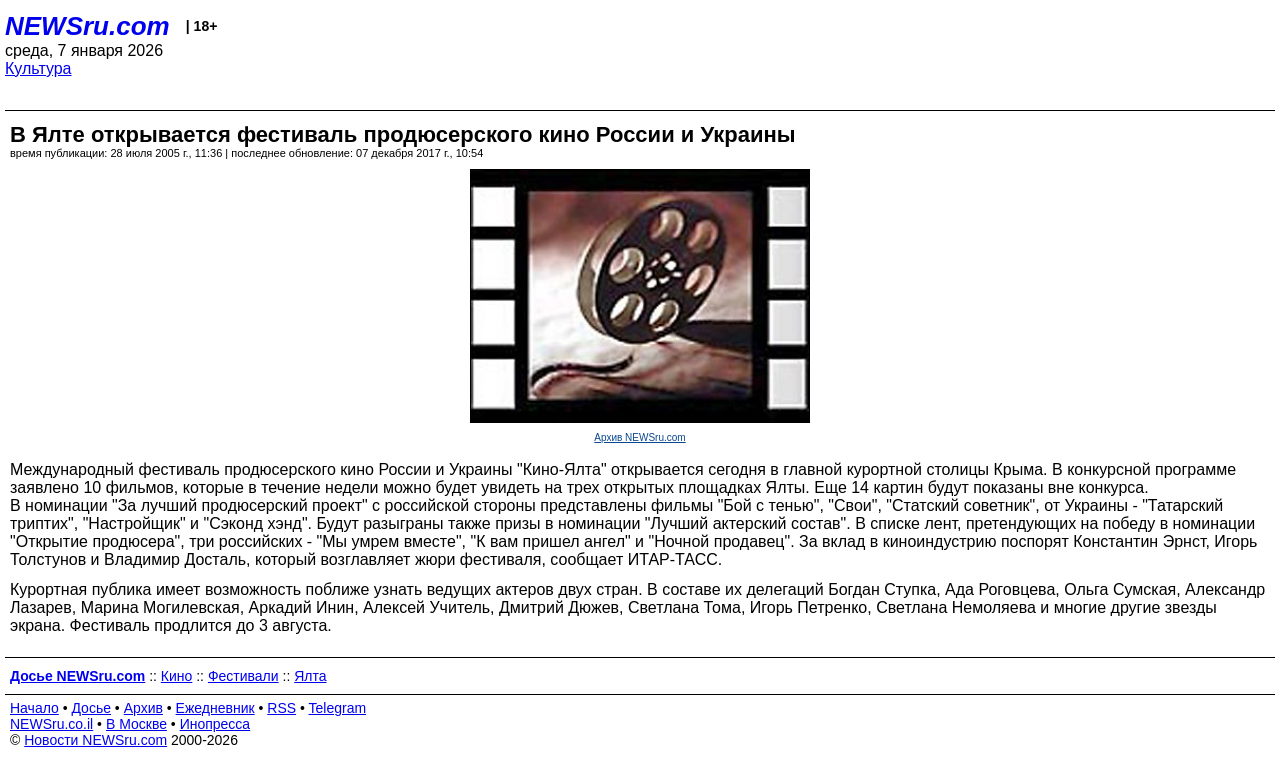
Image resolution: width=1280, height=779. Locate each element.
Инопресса (215, 724)
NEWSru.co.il (51, 724)
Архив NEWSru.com (639, 437)
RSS (281, 708)
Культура (38, 68)
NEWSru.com (87, 26)
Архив (143, 708)
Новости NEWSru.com (95, 740)
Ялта (310, 676)
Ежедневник (215, 708)
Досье (91, 708)
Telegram (338, 708)
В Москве (136, 724)
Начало (34, 708)
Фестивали (243, 676)
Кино (177, 676)
